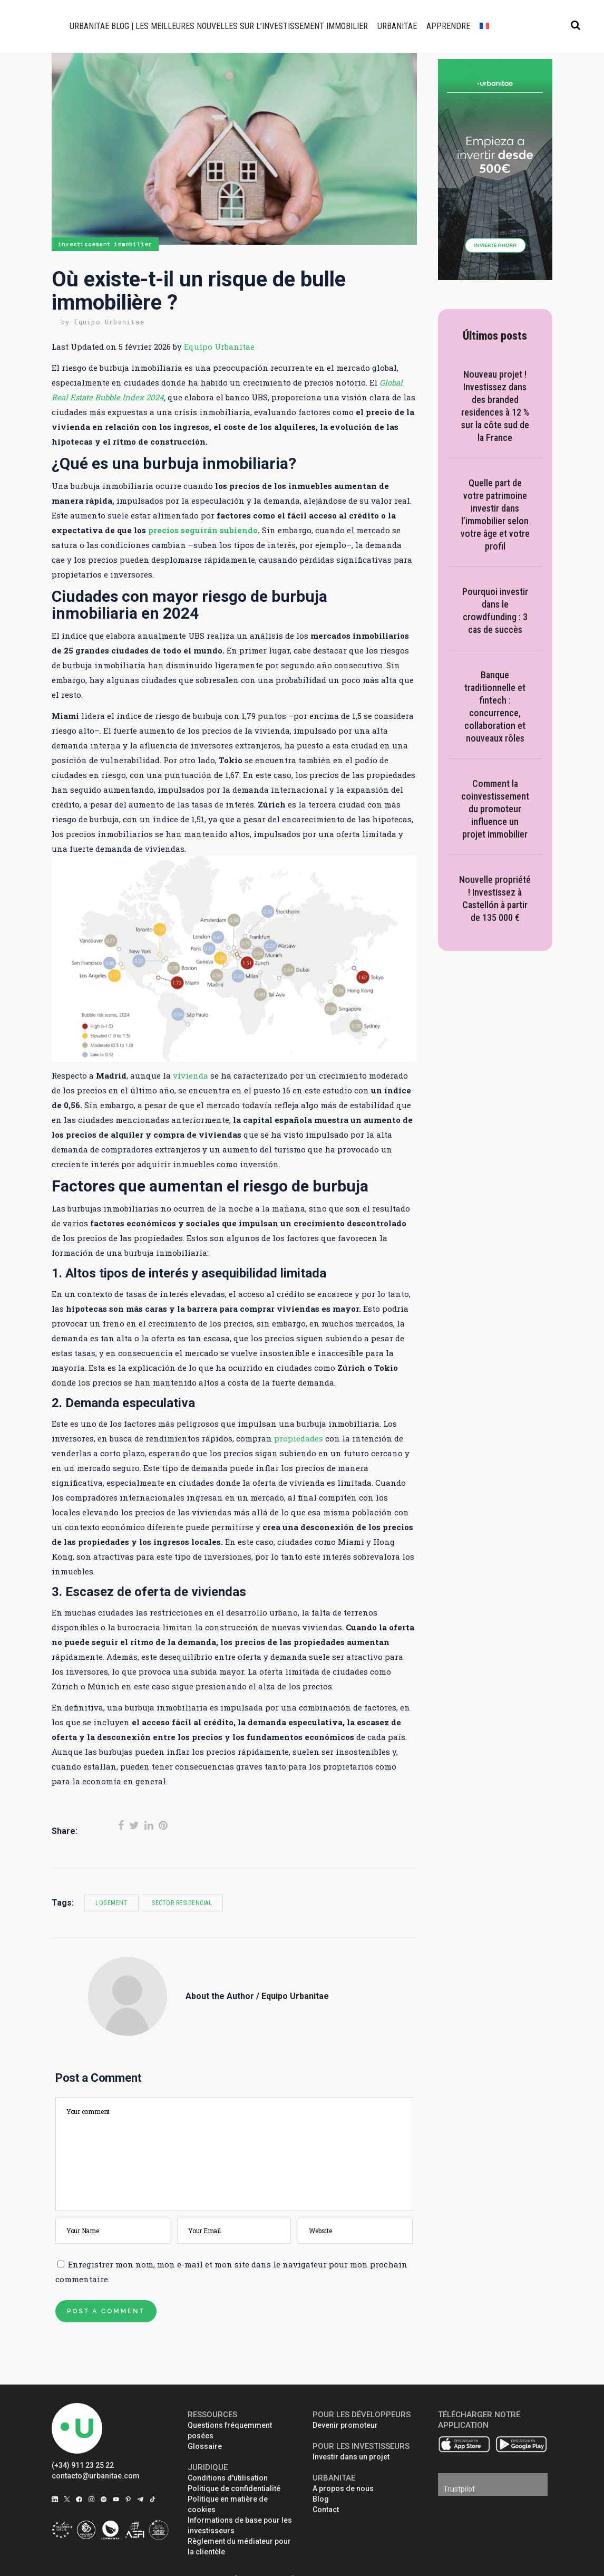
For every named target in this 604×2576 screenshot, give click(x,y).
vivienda (190, 1075)
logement (111, 1903)
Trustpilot (459, 2489)
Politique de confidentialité (234, 2488)
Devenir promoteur (345, 2425)
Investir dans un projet (351, 2457)
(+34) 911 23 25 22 (83, 2465)
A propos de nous (343, 2488)
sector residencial (182, 1903)
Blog (321, 2499)
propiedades (298, 1438)
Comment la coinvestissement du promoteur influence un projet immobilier (495, 809)
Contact (326, 2509)
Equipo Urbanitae (109, 322)
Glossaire (205, 2446)
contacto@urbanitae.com (96, 2476)
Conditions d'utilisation (228, 2478)
